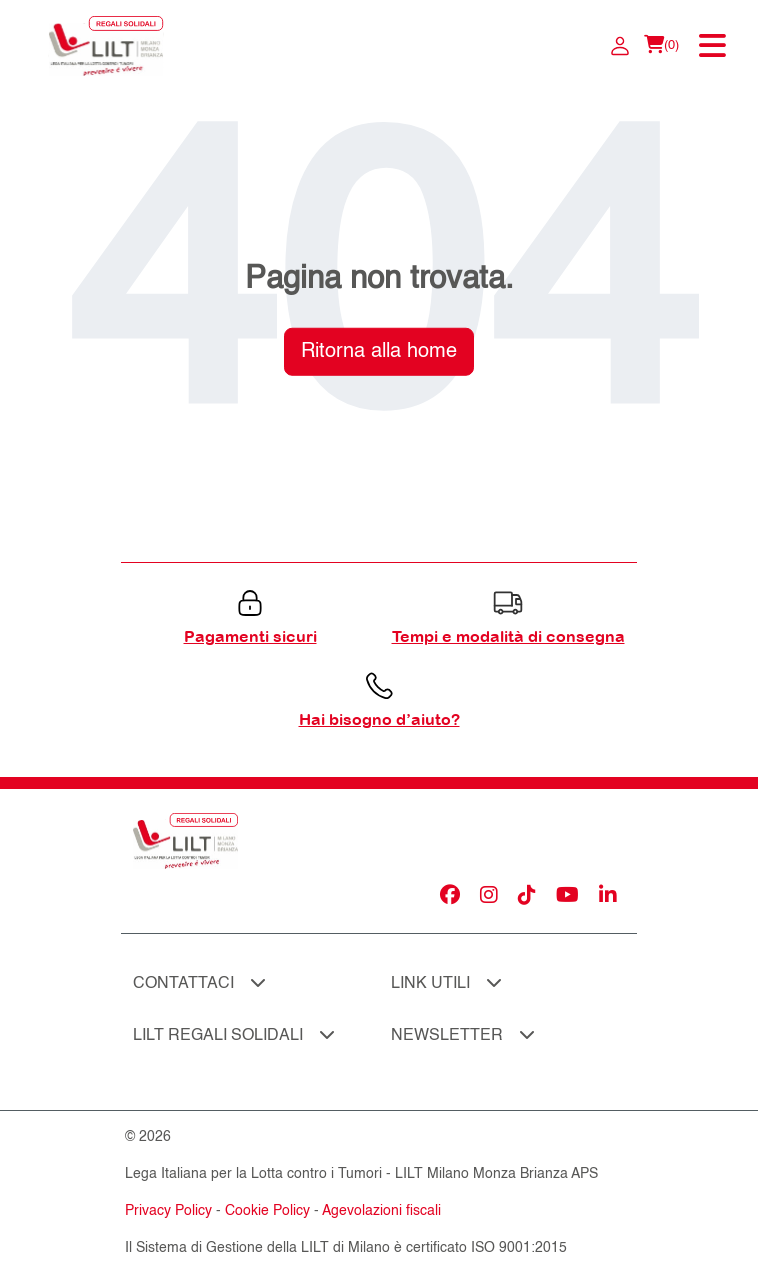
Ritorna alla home (379, 351)
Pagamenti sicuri (250, 636)
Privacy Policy (168, 1211)
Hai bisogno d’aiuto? (379, 719)
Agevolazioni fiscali (381, 1211)
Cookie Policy (267, 1211)
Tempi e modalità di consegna (508, 636)
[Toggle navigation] (714, 46)
